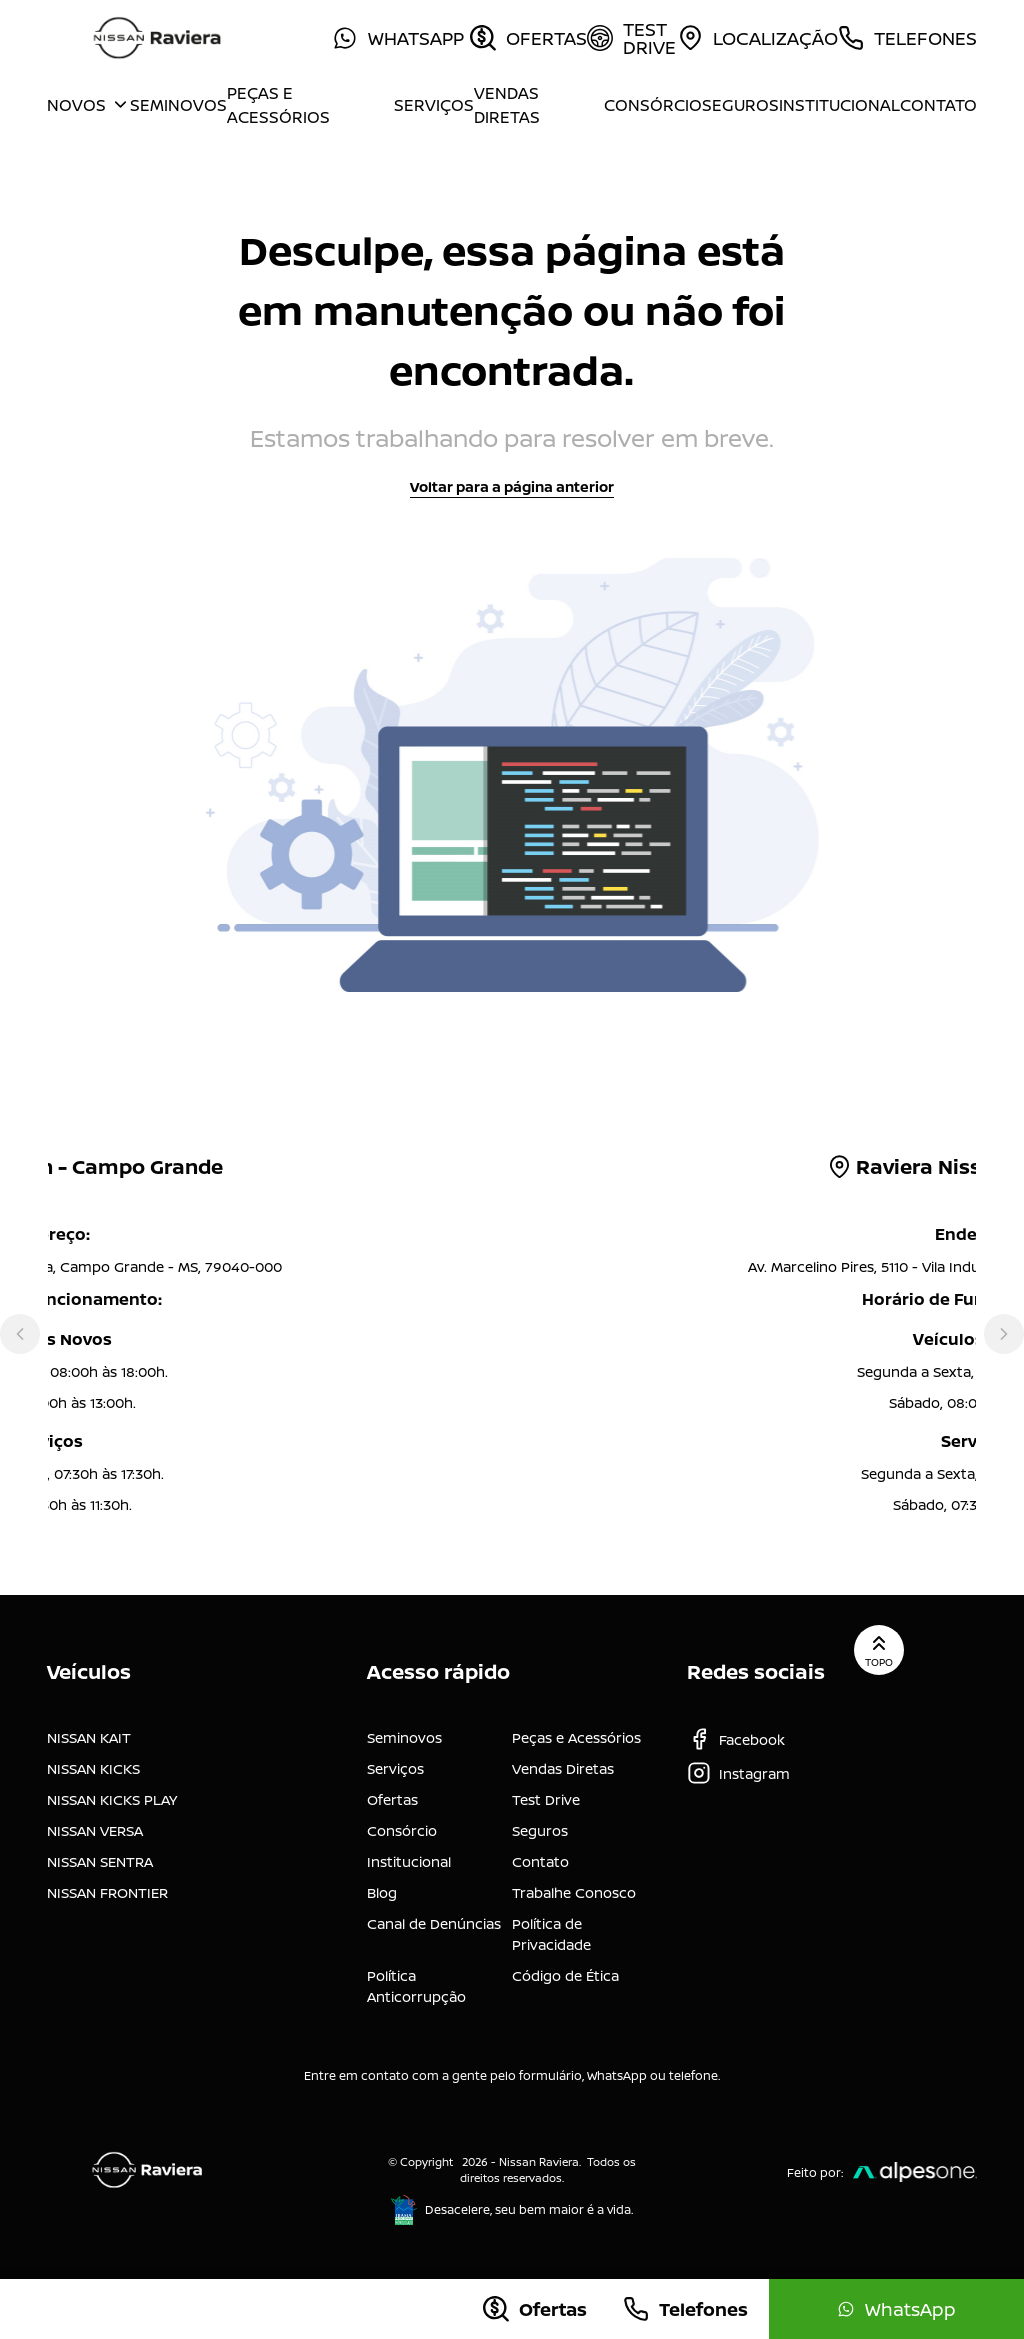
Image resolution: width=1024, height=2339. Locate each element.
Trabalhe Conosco (574, 1892)
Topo (879, 1650)
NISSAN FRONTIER (107, 1892)
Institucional (839, 105)
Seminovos (178, 105)
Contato (938, 105)
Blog (382, 1892)
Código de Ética (565, 1975)
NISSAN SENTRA (100, 1861)
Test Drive (546, 1799)
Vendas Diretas (507, 105)
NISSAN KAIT (89, 1737)
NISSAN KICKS (93, 1768)
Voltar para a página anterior (512, 486)
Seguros (740, 105)
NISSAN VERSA (95, 1830)
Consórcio (653, 105)
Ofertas (392, 1799)
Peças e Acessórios (278, 105)
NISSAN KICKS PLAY (112, 1799)
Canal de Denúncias (434, 1923)
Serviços (434, 105)
